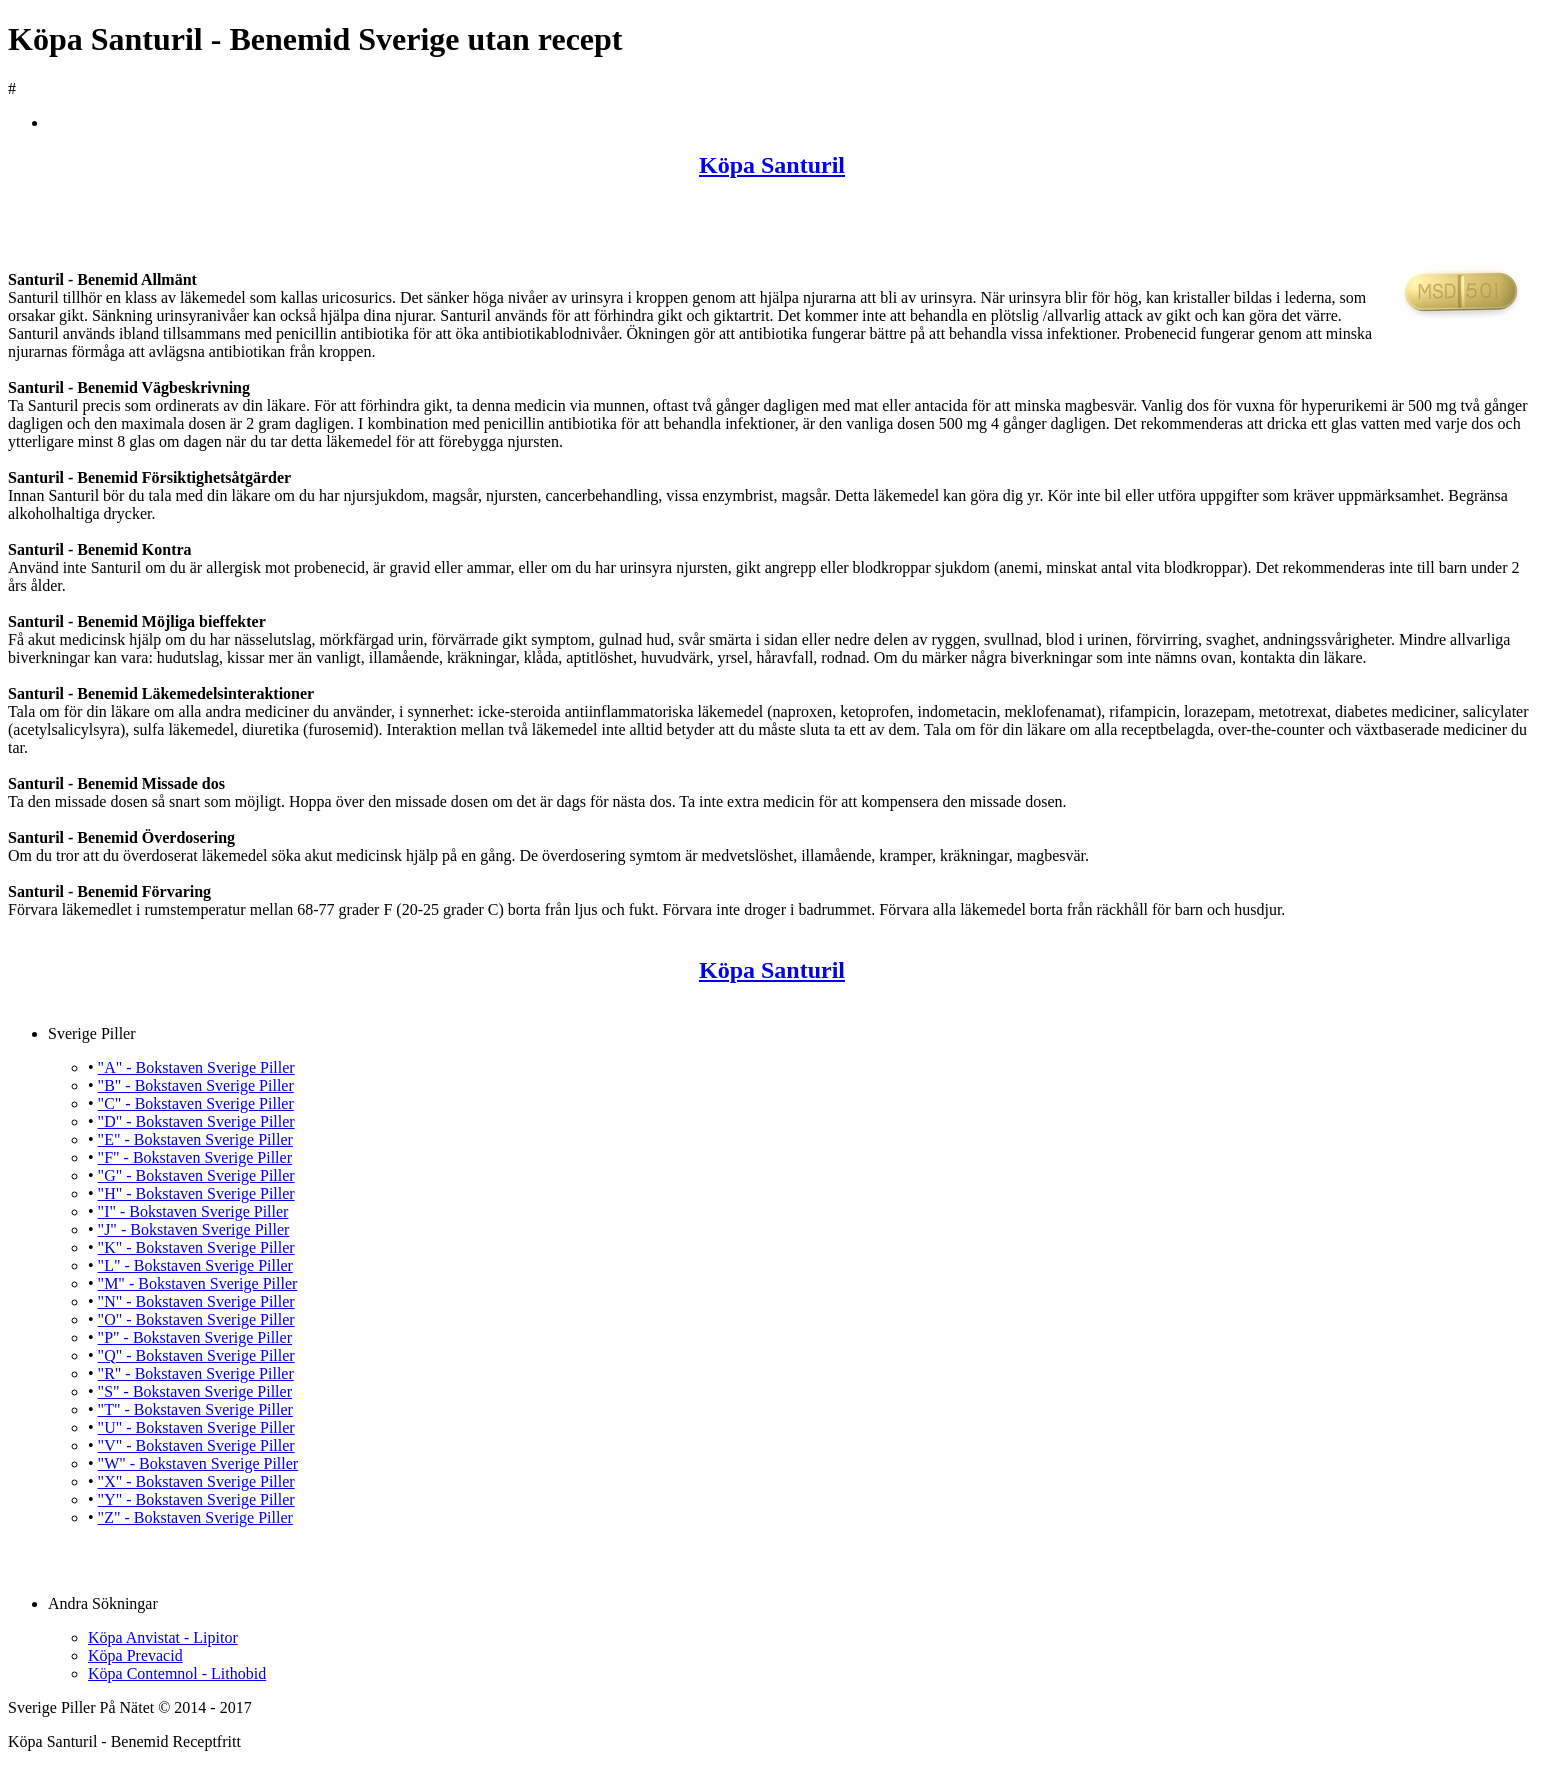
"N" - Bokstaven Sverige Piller (196, 1301)
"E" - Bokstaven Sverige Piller (195, 1139)
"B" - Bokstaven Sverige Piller (196, 1085)
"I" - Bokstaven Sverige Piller (193, 1211)
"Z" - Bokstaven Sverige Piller (195, 1517)
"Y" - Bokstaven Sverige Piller (196, 1499)
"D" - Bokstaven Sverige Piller (196, 1121)
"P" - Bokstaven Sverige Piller (195, 1337)
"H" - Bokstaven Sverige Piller (196, 1193)
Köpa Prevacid (135, 1655)
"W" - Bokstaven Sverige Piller (198, 1463)
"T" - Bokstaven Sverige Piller (195, 1409)
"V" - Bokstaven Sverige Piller (196, 1445)
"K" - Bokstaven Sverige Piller (196, 1247)
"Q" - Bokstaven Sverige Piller (196, 1355)
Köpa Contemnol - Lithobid (177, 1673)
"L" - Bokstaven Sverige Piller (195, 1265)
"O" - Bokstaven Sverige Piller (196, 1319)
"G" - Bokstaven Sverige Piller (196, 1175)
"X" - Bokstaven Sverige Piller (196, 1481)
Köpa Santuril (772, 165)
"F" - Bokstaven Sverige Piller (195, 1157)
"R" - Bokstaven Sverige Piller (196, 1373)
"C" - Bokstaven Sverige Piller (196, 1103)
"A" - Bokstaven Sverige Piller (196, 1067)
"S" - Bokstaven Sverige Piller (195, 1391)
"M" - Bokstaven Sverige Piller (198, 1283)
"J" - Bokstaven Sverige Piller (194, 1229)
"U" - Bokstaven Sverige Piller (196, 1427)
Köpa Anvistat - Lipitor (163, 1637)
